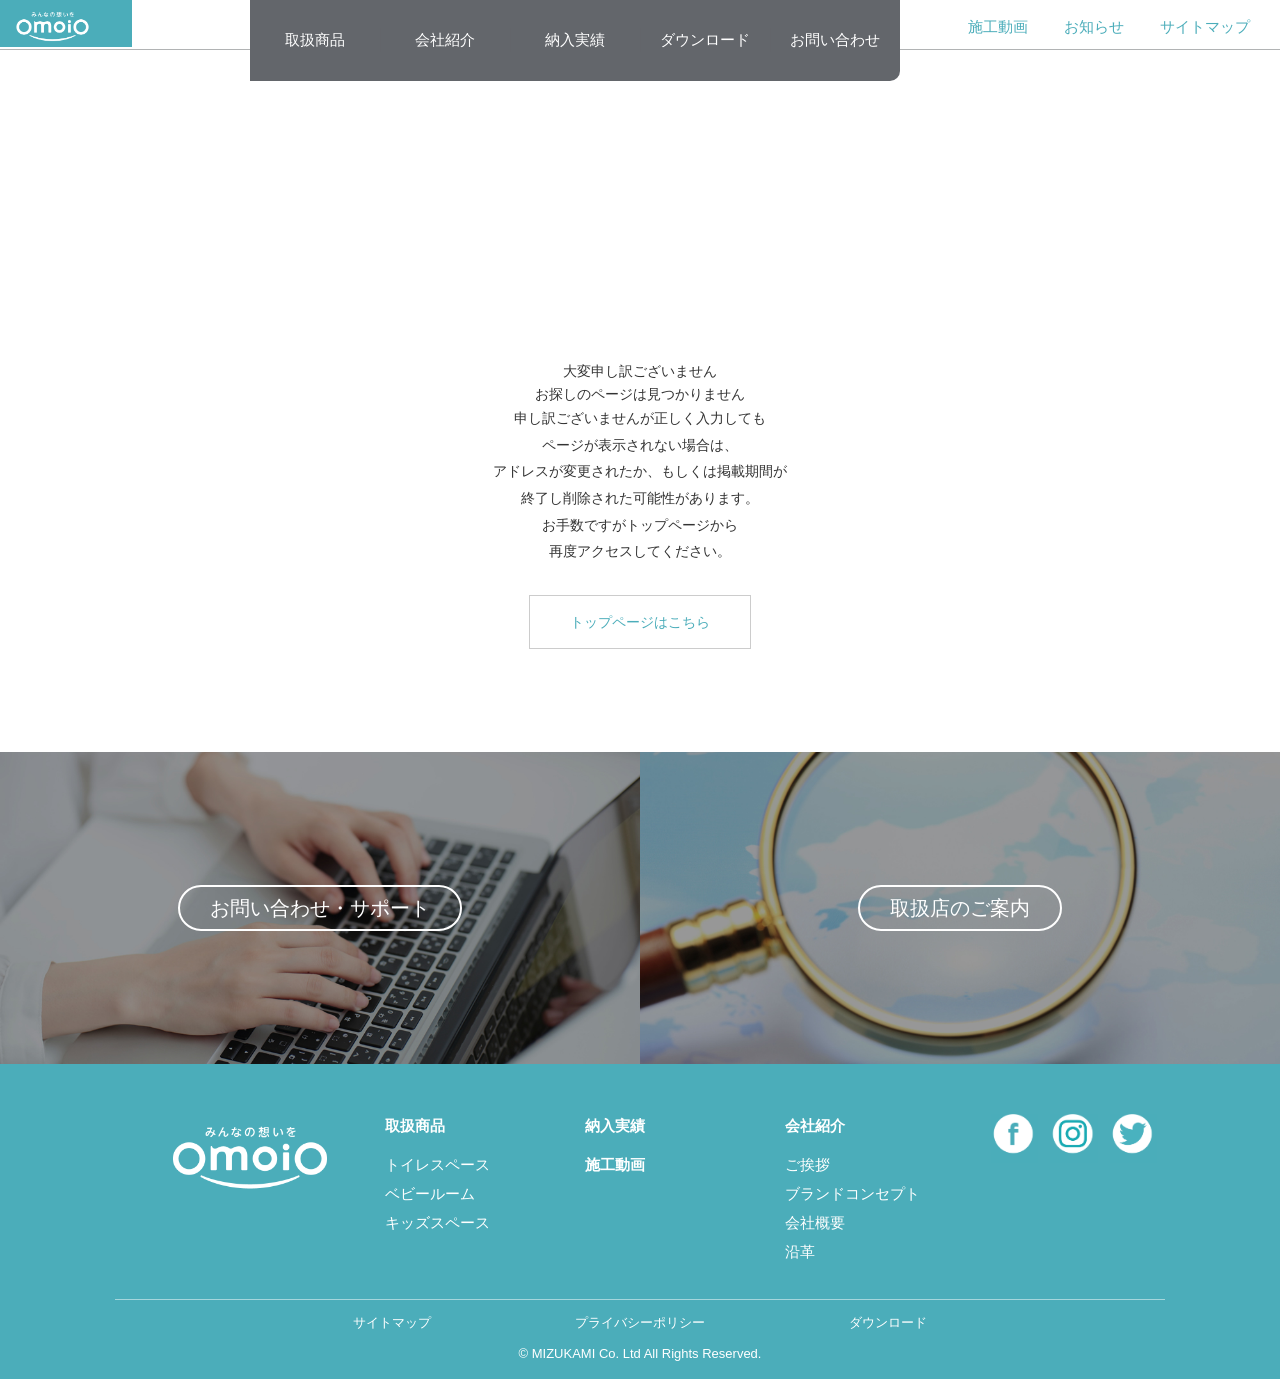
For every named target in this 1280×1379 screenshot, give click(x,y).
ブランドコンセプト (852, 1193)
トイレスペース (437, 1164)
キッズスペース (437, 1222)
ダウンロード (705, 39)
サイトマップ (1205, 26)
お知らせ (1094, 26)
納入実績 (575, 39)
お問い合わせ (835, 39)
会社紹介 (445, 39)
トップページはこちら (640, 622)
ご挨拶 (807, 1164)
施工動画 (998, 26)
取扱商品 (315, 39)
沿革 (800, 1251)
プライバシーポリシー (640, 1322)
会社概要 (815, 1222)
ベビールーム (430, 1193)
